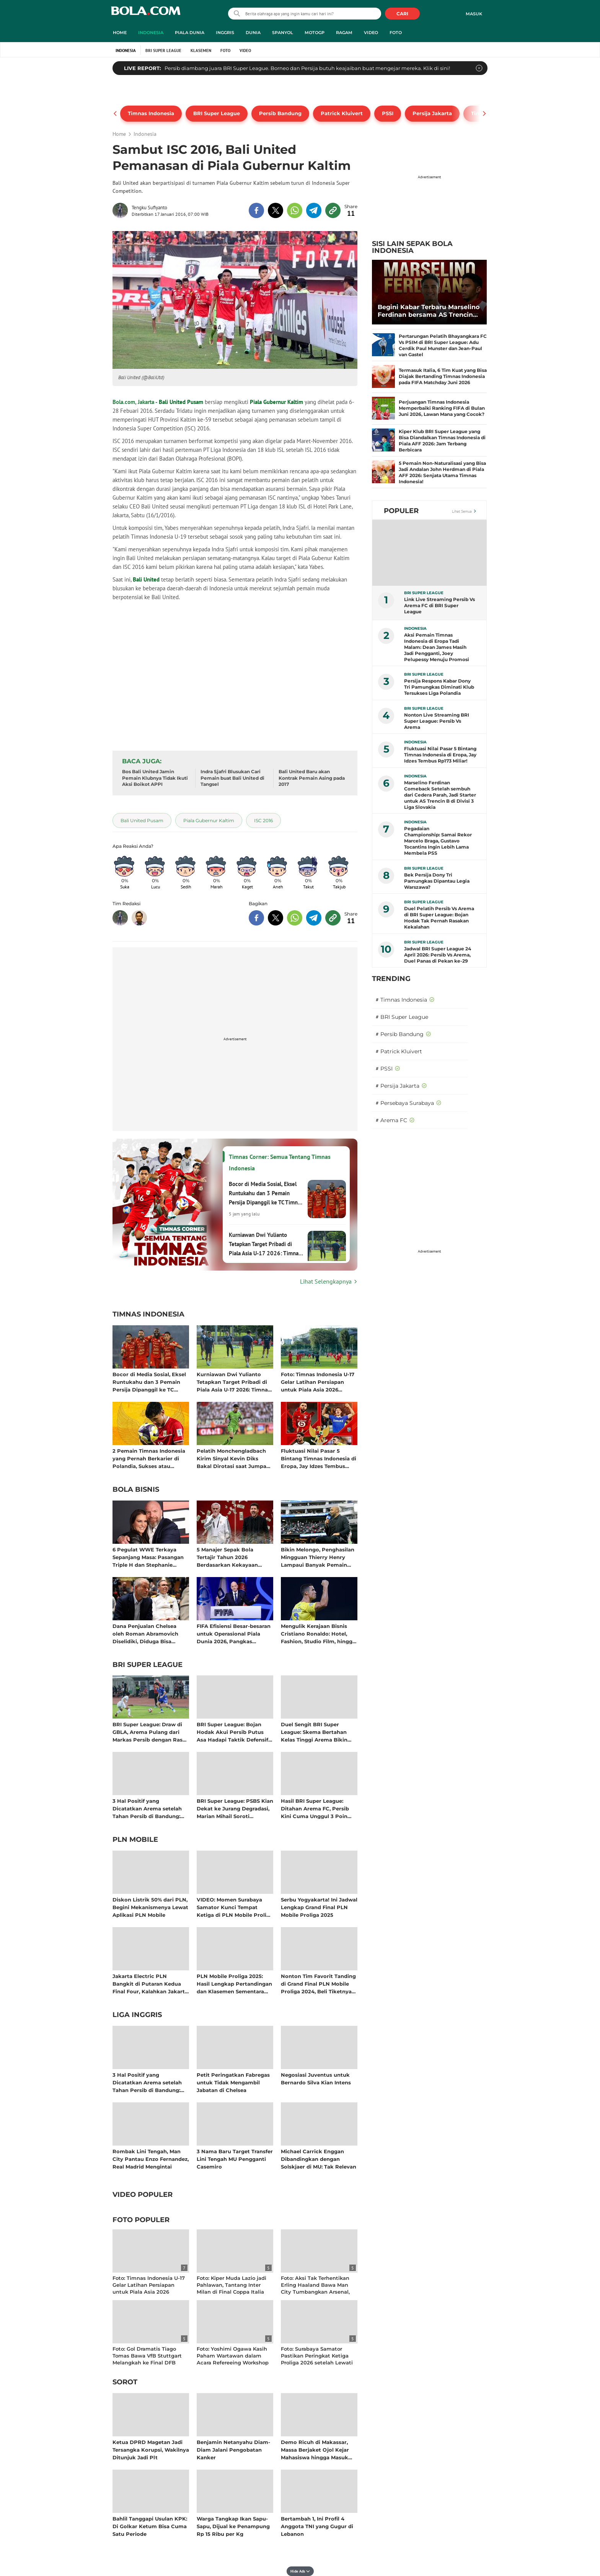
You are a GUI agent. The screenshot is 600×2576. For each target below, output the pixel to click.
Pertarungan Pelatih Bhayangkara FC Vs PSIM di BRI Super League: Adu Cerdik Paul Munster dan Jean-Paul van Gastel (443, 345)
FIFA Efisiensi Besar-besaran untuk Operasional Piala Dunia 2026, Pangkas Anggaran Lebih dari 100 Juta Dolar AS (234, 1633)
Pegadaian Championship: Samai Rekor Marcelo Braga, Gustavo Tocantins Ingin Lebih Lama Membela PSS (438, 841)
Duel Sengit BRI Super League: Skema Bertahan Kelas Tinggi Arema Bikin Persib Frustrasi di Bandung (317, 1731)
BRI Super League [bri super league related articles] (147, 1665)
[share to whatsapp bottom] (294, 917)
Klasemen (201, 50)
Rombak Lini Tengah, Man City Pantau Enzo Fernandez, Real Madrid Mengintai (150, 2158)
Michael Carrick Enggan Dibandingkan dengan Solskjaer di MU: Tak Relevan (318, 2158)
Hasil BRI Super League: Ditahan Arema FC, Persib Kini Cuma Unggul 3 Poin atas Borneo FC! (315, 1808)
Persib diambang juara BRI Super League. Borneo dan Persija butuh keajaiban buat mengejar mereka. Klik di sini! (307, 68)
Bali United (146, 579)
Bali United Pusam (181, 402)
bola (145, 14)
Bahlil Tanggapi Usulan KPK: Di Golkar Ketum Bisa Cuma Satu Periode (149, 2526)
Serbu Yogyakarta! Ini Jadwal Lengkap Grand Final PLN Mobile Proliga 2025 (319, 1907)
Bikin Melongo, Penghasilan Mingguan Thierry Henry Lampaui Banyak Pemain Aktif (317, 1556)
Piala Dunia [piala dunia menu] (189, 32)
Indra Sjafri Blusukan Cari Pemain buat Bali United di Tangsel (232, 778)
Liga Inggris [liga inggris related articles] (137, 2015)
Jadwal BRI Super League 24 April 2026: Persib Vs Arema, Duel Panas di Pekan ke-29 (437, 955)
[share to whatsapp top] (294, 210)
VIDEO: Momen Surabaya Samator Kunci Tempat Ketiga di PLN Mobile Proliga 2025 (235, 1907)
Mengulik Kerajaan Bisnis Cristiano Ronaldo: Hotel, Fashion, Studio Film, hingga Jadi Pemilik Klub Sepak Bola (318, 1633)
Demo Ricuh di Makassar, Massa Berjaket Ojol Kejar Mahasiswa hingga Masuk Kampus (315, 2449)
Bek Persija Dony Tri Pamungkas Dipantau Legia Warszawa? (437, 881)
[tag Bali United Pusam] (141, 820)
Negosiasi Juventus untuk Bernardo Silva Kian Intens (316, 2079)
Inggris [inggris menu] (225, 32)
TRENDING (391, 978)
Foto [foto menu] (396, 32)
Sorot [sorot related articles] (124, 2382)
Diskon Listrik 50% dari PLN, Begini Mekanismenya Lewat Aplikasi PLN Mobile (150, 1907)
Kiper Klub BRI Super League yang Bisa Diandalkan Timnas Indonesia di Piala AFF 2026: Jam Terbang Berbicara (442, 441)
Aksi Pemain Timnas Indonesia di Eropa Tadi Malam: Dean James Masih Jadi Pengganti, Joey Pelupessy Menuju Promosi (436, 647)
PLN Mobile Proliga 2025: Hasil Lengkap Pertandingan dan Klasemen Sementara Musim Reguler (234, 1983)
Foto (225, 50)
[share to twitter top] (275, 210)
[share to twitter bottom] (275, 917)
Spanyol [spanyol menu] (282, 32)
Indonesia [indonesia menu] (150, 32)
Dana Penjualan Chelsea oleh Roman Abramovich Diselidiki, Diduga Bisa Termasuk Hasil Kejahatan (146, 1633)
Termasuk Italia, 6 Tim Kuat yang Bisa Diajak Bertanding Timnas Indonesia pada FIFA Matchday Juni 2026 (443, 376)
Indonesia (126, 50)
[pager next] (485, 113)
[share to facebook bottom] (256, 917)
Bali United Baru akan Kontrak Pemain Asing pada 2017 (312, 778)
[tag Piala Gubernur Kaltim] (208, 820)
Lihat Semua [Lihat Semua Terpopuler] (462, 511)
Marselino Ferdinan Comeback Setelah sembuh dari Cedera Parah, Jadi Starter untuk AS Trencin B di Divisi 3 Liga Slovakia (440, 795)
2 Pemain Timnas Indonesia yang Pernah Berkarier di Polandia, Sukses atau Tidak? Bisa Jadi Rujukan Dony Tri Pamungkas (148, 1458)
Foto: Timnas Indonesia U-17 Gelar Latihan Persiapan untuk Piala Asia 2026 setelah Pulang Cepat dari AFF (317, 1381)
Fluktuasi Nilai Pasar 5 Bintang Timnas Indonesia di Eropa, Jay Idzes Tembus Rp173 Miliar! (318, 1458)
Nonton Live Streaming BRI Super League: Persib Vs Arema (436, 721)
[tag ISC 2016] (263, 820)
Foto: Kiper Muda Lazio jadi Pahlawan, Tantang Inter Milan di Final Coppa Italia (231, 2285)
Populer (401, 511)
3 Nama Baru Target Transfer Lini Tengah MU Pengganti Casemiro (235, 2158)
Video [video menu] (371, 32)
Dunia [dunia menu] (253, 32)
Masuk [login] (474, 13)
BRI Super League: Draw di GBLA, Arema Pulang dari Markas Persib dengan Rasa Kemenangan (149, 1731)
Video (245, 50)
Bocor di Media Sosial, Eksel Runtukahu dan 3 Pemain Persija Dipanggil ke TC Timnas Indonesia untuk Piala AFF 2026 (149, 1381)
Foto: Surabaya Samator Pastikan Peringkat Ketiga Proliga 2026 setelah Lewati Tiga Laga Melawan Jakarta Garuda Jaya (317, 2363)
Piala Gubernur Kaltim (276, 402)
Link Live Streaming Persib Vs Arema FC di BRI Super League (439, 605)
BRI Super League (163, 50)
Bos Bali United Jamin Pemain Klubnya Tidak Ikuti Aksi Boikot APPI (155, 778)
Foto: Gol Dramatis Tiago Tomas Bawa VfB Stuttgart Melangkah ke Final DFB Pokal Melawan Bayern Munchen (147, 2363)
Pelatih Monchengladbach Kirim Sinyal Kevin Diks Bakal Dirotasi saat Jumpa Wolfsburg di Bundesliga (231, 1458)
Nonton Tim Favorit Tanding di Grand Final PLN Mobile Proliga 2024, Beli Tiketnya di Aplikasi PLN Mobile (318, 1983)
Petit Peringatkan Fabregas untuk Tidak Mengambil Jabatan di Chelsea (233, 2082)
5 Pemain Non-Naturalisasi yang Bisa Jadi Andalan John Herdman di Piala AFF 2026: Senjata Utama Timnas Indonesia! (442, 472)
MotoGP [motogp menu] (314, 32)
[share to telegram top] (313, 210)
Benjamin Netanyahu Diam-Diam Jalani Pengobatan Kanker (233, 2449)
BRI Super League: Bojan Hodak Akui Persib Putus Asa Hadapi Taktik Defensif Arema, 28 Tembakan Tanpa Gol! (233, 1731)
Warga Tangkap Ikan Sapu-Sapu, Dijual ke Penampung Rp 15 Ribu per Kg (233, 2526)
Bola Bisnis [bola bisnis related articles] (135, 1490)
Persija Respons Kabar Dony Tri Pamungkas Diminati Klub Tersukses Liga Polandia (439, 687)
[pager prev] (115, 113)
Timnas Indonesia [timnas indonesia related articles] (148, 1314)
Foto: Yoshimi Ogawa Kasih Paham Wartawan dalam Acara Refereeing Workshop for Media (233, 2359)
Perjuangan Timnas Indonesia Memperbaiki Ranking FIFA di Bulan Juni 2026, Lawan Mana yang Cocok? (442, 408)
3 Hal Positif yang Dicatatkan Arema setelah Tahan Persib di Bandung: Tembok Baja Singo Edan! (147, 1808)
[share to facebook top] (256, 210)
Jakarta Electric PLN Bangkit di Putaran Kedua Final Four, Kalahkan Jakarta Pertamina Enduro (150, 1983)
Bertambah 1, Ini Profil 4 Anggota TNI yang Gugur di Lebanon (317, 2526)
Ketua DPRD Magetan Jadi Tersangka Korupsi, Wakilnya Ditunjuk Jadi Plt (150, 2449)
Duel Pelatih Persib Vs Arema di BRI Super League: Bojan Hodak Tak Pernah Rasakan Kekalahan (439, 918)
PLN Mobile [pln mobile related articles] (135, 1840)
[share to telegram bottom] (313, 917)
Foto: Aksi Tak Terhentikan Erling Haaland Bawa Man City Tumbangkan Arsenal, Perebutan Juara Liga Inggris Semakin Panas (318, 2292)
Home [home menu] (120, 32)
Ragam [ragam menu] (344, 32)
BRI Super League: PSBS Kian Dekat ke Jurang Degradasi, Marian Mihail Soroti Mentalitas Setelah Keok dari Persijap (235, 1808)
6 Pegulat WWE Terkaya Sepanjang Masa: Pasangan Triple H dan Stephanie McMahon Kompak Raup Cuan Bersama (148, 1556)
